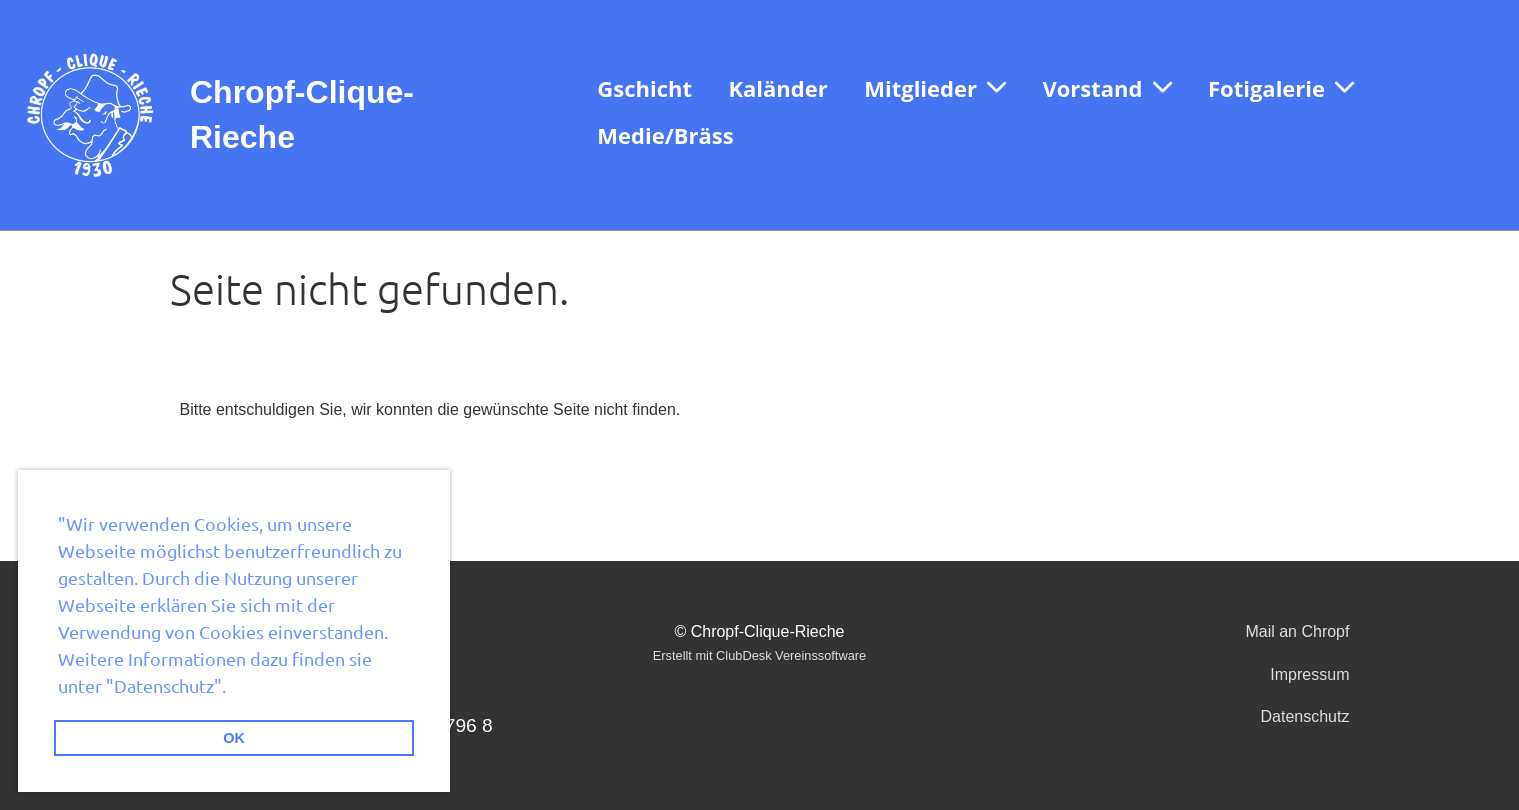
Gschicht (644, 88)
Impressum (1309, 674)
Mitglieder (935, 88)
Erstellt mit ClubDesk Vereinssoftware (759, 655)
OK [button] (234, 738)
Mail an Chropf (1297, 631)
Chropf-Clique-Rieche (302, 114)
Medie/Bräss (665, 135)
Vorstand (1106, 88)
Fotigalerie (1281, 88)
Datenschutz (1305, 716)
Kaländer (777, 88)
